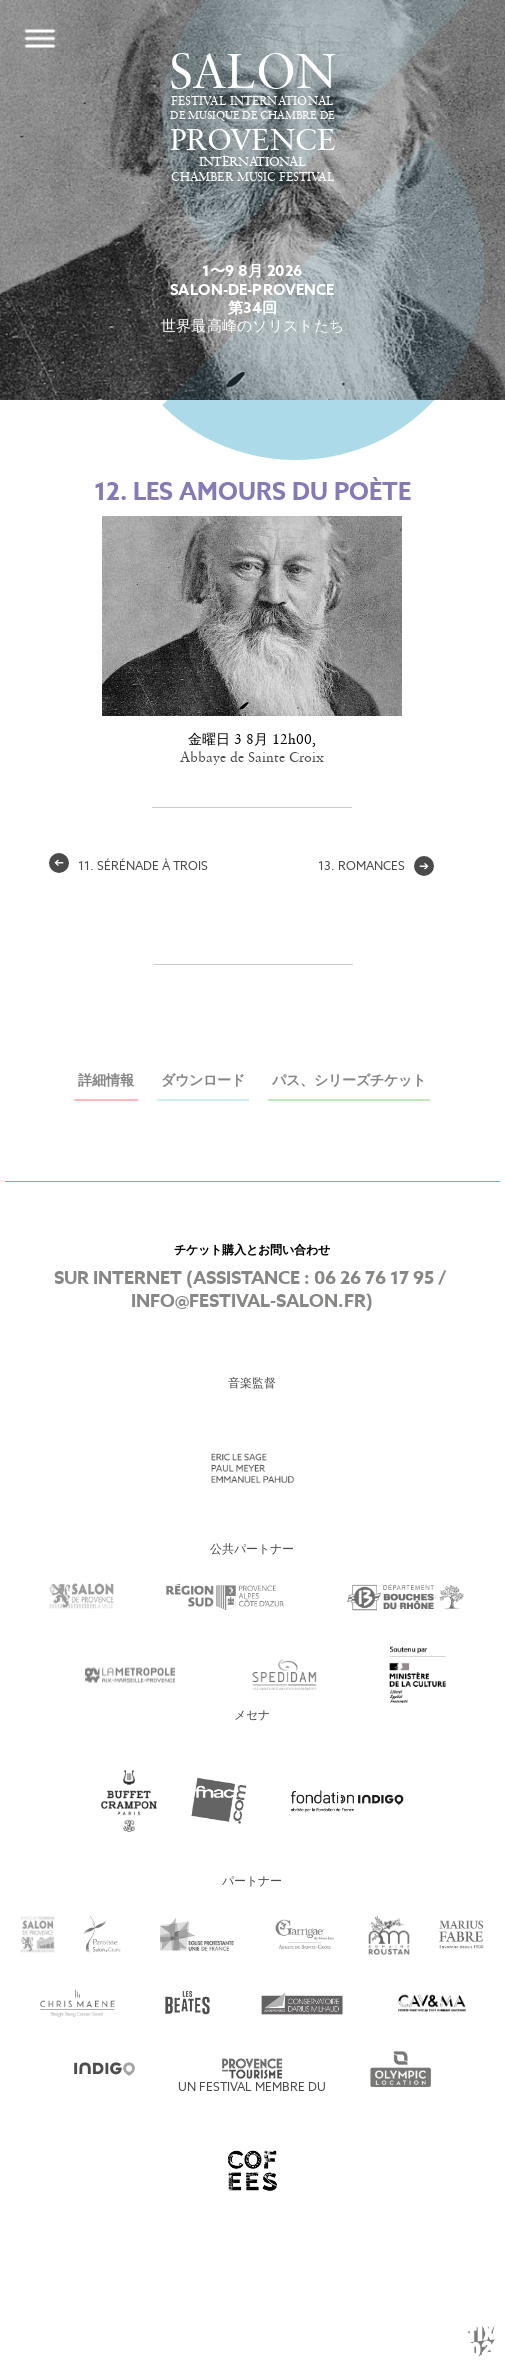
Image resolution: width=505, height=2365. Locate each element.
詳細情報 (106, 1081)
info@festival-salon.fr (248, 1302)
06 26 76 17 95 (374, 1279)
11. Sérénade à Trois (128, 867)
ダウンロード (203, 1081)
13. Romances (376, 867)
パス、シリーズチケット (349, 1081)
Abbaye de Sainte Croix (252, 758)
